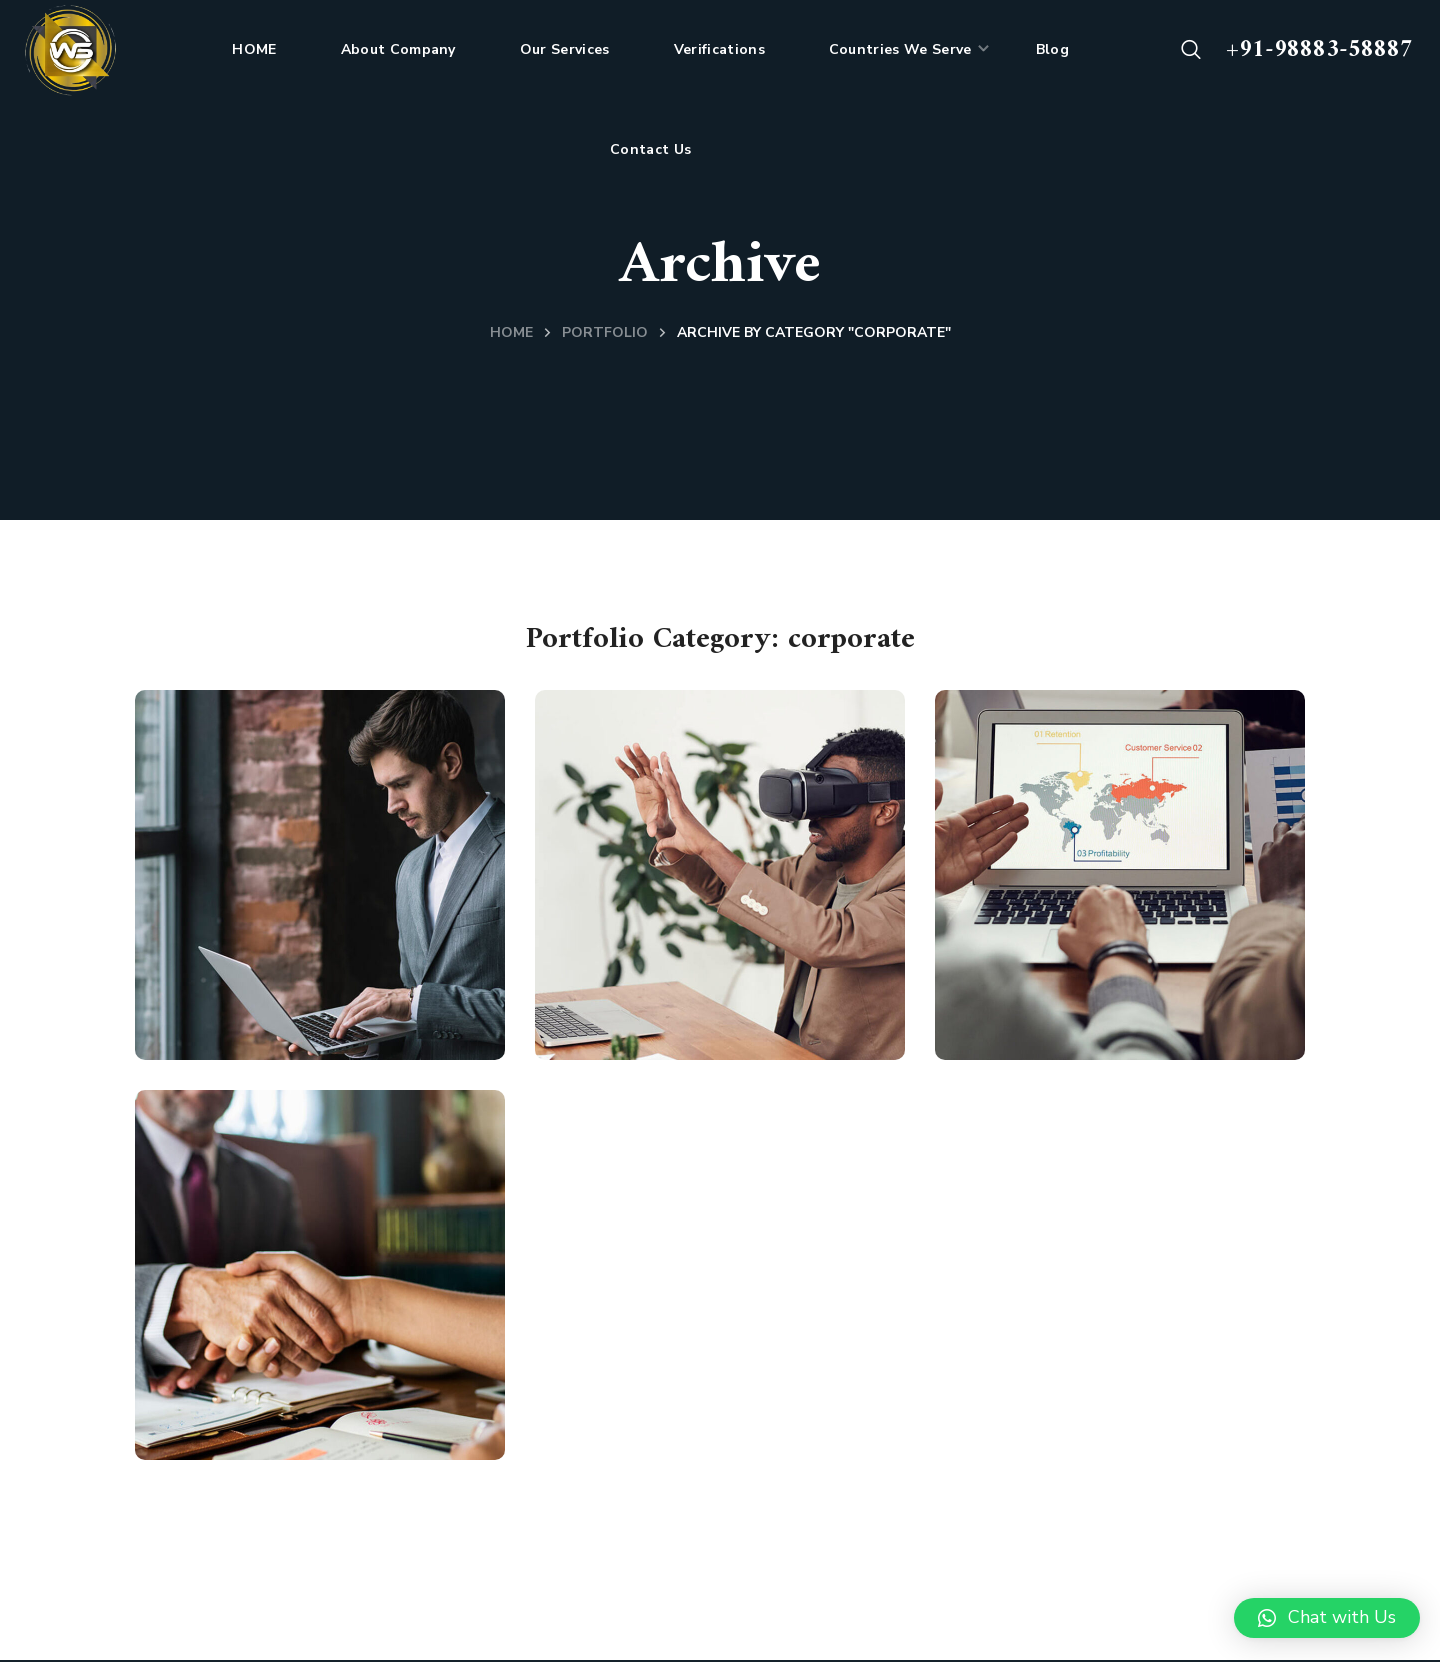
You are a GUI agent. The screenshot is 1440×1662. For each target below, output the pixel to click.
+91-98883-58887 (1319, 50)
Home (511, 332)
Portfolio (605, 332)
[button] (1191, 50)
